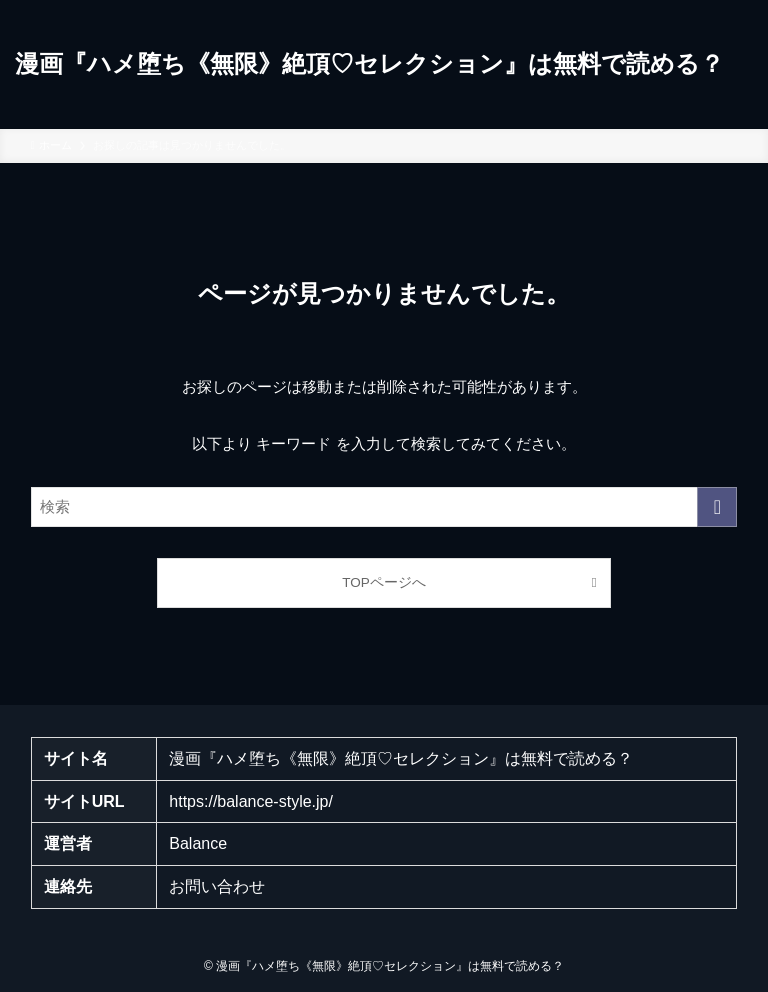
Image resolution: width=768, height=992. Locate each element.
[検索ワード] (384, 507)
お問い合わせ (217, 886)
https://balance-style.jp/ (251, 801)
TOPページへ (384, 582)
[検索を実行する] (717, 507)
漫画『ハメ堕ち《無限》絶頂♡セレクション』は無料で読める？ (369, 64)
